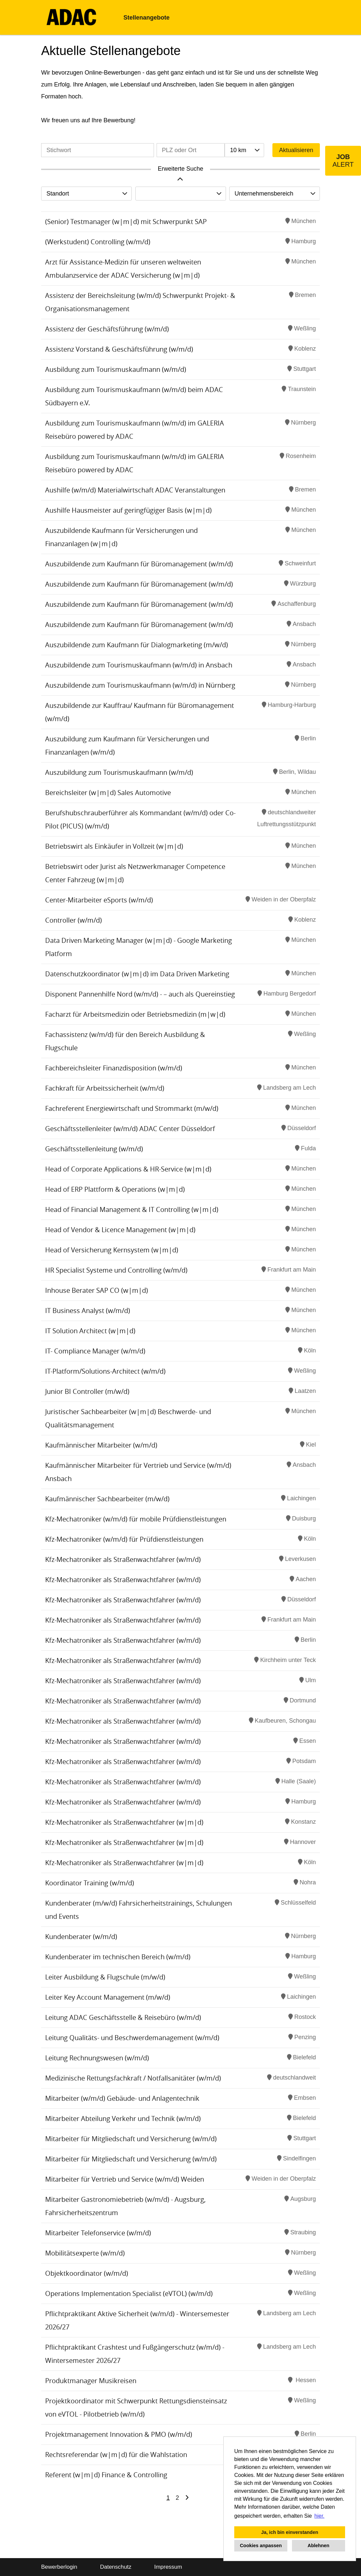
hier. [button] (320, 2516)
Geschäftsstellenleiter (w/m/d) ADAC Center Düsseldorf (130, 1128)
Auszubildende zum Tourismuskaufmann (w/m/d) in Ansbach (138, 664)
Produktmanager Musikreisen (90, 2380)
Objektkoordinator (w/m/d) (86, 2273)
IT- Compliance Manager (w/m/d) (95, 1350)
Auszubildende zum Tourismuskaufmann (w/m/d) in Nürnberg (140, 685)
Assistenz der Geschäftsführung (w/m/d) (107, 328)
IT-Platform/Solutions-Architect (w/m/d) (105, 1371)
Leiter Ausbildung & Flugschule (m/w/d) (105, 1977)
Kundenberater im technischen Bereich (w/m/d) (117, 1956)
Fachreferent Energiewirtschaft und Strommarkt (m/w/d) (131, 1108)
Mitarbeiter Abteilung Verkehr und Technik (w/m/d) (123, 2118)
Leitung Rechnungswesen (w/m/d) (97, 2057)
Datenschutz (115, 2567)
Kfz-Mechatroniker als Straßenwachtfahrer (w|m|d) (124, 1822)
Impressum (168, 2567)
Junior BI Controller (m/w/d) (87, 1391)
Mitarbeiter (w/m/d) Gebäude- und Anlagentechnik (122, 2098)
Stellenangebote (146, 17)
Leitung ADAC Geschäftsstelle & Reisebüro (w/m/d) (123, 2017)
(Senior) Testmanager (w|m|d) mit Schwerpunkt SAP (126, 221)
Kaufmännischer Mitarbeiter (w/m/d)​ (101, 1445)
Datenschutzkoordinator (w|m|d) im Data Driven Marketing (137, 973)
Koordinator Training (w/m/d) (89, 1882)
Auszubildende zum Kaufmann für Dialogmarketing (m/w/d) (136, 644)
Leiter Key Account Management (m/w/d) (107, 1997)
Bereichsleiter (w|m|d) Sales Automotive (108, 792)
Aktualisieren (296, 150)
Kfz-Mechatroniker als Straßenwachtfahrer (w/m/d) (123, 1559)
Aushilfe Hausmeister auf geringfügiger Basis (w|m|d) (128, 510)
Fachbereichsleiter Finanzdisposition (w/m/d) (113, 1067)
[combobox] (244, 150)
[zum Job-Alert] (343, 161)
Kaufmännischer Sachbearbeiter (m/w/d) (107, 1498)
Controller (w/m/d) (73, 920)
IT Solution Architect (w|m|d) (90, 1330)
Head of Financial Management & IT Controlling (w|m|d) (131, 1209)
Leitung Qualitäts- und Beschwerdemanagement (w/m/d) (132, 2037)
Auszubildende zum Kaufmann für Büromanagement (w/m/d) (139, 563)
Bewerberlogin (59, 2567)
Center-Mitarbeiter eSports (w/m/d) (99, 899)
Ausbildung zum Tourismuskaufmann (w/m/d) (115, 369)
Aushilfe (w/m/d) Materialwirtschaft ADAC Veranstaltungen (135, 490)
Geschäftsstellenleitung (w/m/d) (94, 1148)
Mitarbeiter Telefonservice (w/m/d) (98, 2232)
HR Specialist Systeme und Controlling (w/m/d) (116, 1270)
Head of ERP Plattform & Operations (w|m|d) (115, 1189)
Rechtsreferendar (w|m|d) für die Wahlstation (116, 2454)
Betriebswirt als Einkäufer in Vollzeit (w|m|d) (114, 846)
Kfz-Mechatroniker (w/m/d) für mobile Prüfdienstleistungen (135, 1519)
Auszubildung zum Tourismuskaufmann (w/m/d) (119, 772)
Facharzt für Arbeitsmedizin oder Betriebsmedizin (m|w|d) (135, 1014)
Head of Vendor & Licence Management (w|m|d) (120, 1229)
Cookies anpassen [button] (261, 2545)
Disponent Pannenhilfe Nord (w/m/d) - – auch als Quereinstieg (140, 994)
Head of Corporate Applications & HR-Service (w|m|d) (128, 1169)
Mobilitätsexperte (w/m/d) (85, 2253)
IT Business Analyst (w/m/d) (87, 1310)
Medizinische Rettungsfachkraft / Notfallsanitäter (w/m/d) (133, 2078)
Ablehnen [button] (318, 2545)
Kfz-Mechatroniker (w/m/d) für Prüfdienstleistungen (124, 1539)
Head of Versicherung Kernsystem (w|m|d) (111, 1249)
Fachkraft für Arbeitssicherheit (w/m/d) (104, 1088)
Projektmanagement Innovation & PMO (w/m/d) (118, 2434)
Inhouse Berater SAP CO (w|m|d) (96, 1290)
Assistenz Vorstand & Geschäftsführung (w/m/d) (119, 349)
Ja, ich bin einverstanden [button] (289, 2532)
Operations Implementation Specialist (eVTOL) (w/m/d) (129, 2293)
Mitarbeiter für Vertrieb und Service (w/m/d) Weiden (124, 2179)
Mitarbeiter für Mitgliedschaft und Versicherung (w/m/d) (131, 2138)
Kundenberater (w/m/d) (81, 1936)
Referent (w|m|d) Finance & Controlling (106, 2474)
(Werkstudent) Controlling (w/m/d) (97, 241)
